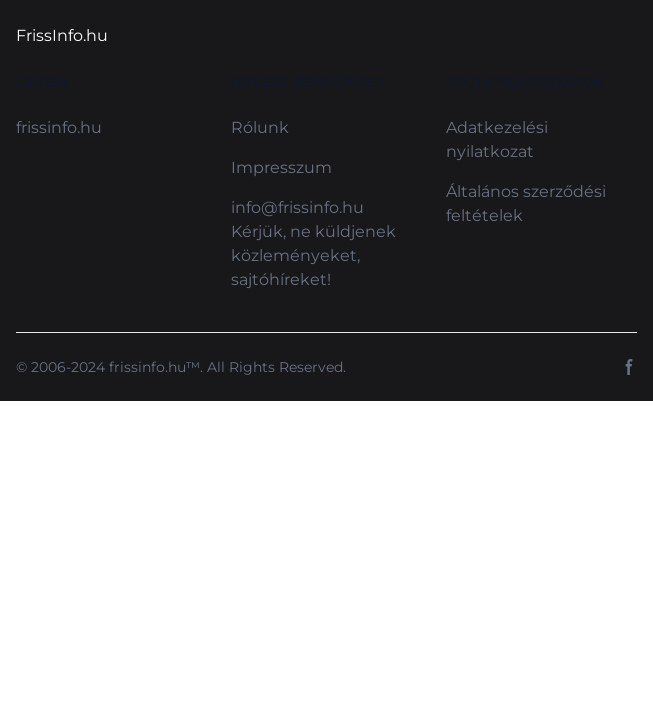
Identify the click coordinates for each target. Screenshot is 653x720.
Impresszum (281, 167)
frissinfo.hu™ (154, 367)
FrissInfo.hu (62, 35)
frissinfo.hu (59, 127)
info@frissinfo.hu (297, 207)
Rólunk (260, 127)
